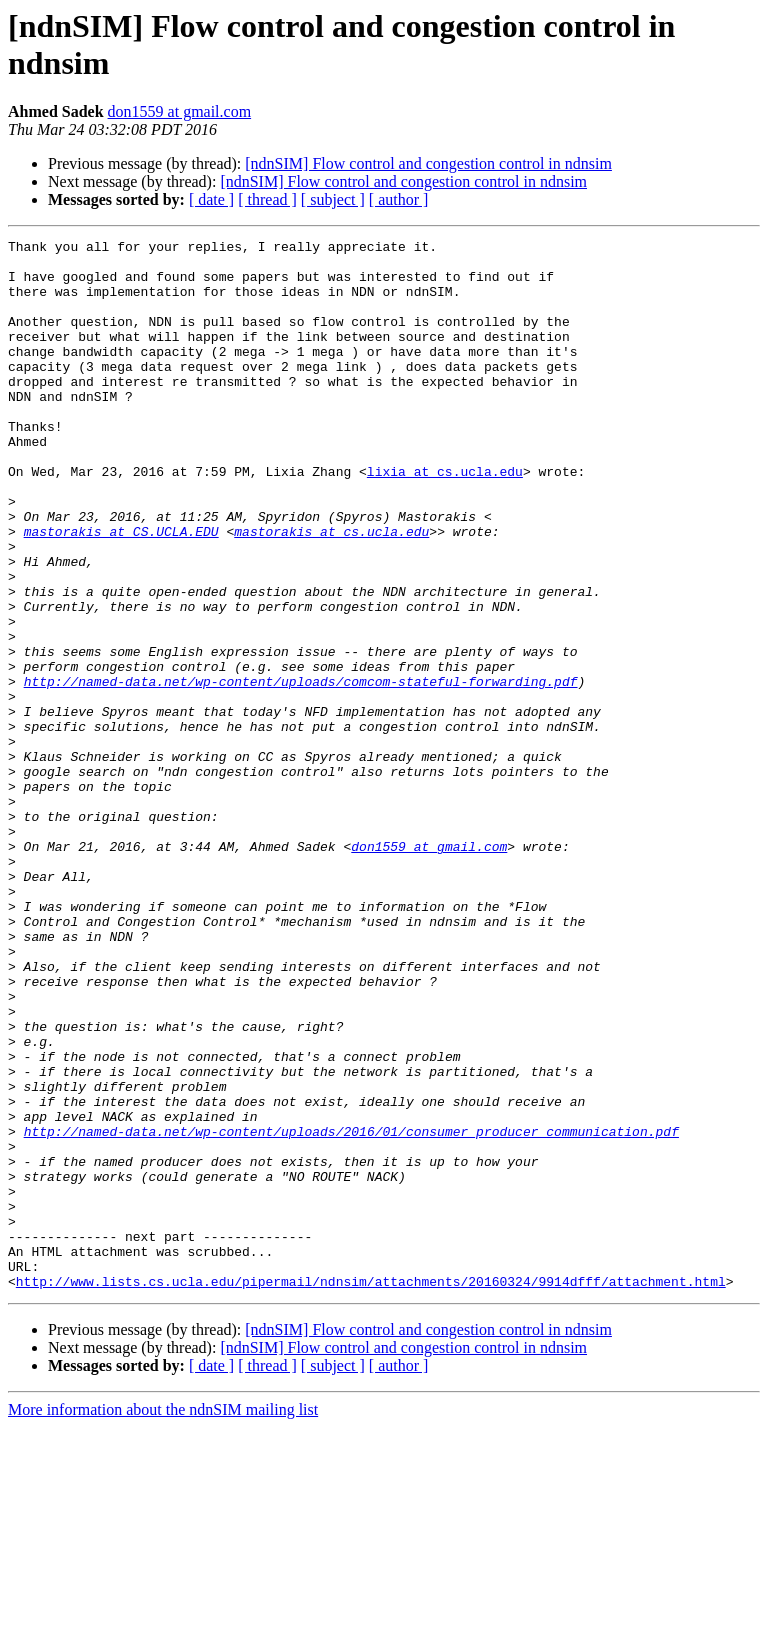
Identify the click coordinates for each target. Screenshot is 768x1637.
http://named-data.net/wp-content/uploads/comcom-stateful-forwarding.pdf (301, 771)
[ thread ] (267, 199)
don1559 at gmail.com (180, 111)
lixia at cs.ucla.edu (445, 519)
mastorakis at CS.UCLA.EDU (121, 591)
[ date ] (211, 199)
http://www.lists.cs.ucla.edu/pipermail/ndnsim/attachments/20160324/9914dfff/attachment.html (371, 1491)
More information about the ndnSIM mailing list (163, 1619)
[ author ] (399, 199)
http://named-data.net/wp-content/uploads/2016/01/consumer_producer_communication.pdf (351, 1311)
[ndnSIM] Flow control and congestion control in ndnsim (428, 163)
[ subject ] (333, 199)
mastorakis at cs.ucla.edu (331, 591)
